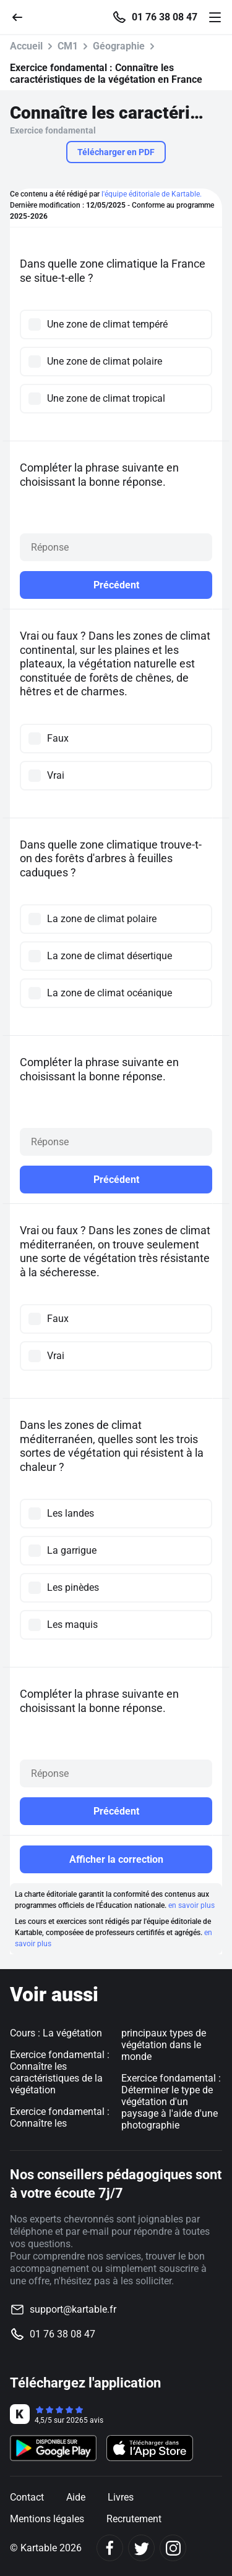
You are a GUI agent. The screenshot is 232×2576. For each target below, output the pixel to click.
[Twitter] (141, 2548)
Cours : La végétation (56, 2033)
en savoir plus (191, 1905)
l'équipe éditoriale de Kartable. (151, 194)
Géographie (119, 46)
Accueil (26, 46)
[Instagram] (173, 2548)
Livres (121, 2497)
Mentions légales (47, 2519)
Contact (27, 2497)
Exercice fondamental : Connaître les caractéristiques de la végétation (60, 2072)
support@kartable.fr (73, 2309)
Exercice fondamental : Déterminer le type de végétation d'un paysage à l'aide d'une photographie (171, 2101)
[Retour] (22, 16)
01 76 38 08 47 (164, 17)
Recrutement (133, 2519)
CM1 (68, 46)
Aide (75, 2497)
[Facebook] (110, 2548)
